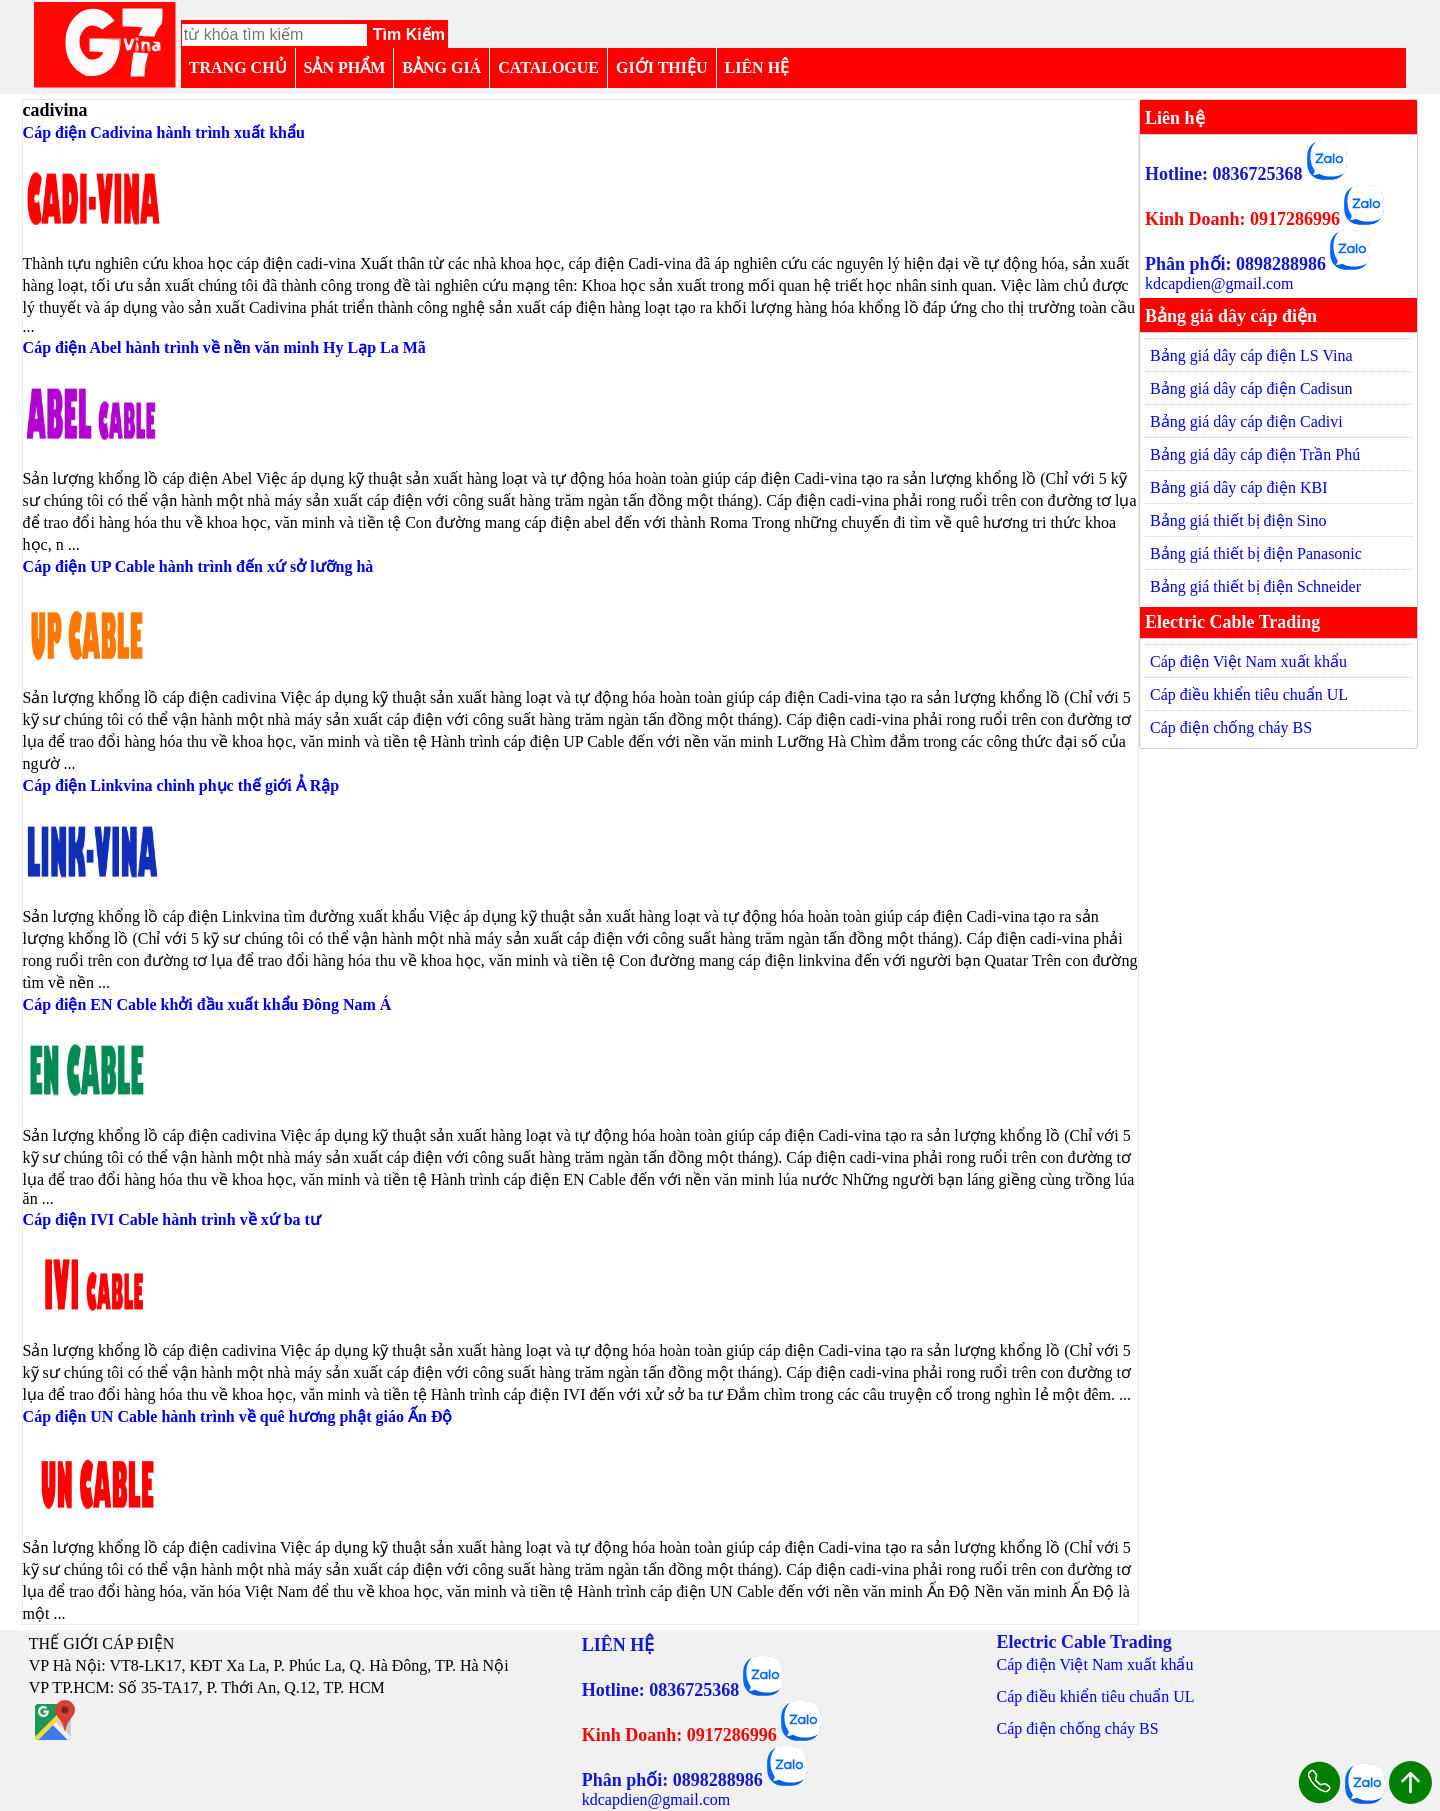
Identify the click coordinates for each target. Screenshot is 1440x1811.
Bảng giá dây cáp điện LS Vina (1251, 355)
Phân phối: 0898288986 (1235, 264)
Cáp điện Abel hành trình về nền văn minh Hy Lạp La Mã (224, 347)
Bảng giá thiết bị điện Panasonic (1256, 553)
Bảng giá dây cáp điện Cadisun (1251, 388)
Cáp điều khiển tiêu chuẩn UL (1249, 694)
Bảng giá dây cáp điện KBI (1239, 487)
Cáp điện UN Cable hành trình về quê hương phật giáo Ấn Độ (238, 1416)
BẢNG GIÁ (441, 67)
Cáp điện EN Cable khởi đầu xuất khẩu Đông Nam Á (207, 1004)
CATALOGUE (548, 67)
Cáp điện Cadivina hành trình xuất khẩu (164, 132)
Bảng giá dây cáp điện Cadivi (1246, 421)
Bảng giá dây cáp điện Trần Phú (1255, 454)
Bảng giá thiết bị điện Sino (1238, 520)
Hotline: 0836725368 (1224, 174)
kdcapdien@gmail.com (1219, 283)
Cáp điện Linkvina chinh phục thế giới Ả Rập (181, 785)
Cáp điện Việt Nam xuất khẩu (1248, 661)
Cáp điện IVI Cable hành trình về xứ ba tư (172, 1219)
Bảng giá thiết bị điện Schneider (1255, 586)
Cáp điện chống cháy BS (1231, 727)
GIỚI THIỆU (662, 67)
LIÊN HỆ (757, 67)
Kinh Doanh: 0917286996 (1242, 219)
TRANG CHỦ (238, 67)
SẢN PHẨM (345, 67)
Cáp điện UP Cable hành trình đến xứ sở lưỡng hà (198, 566)
